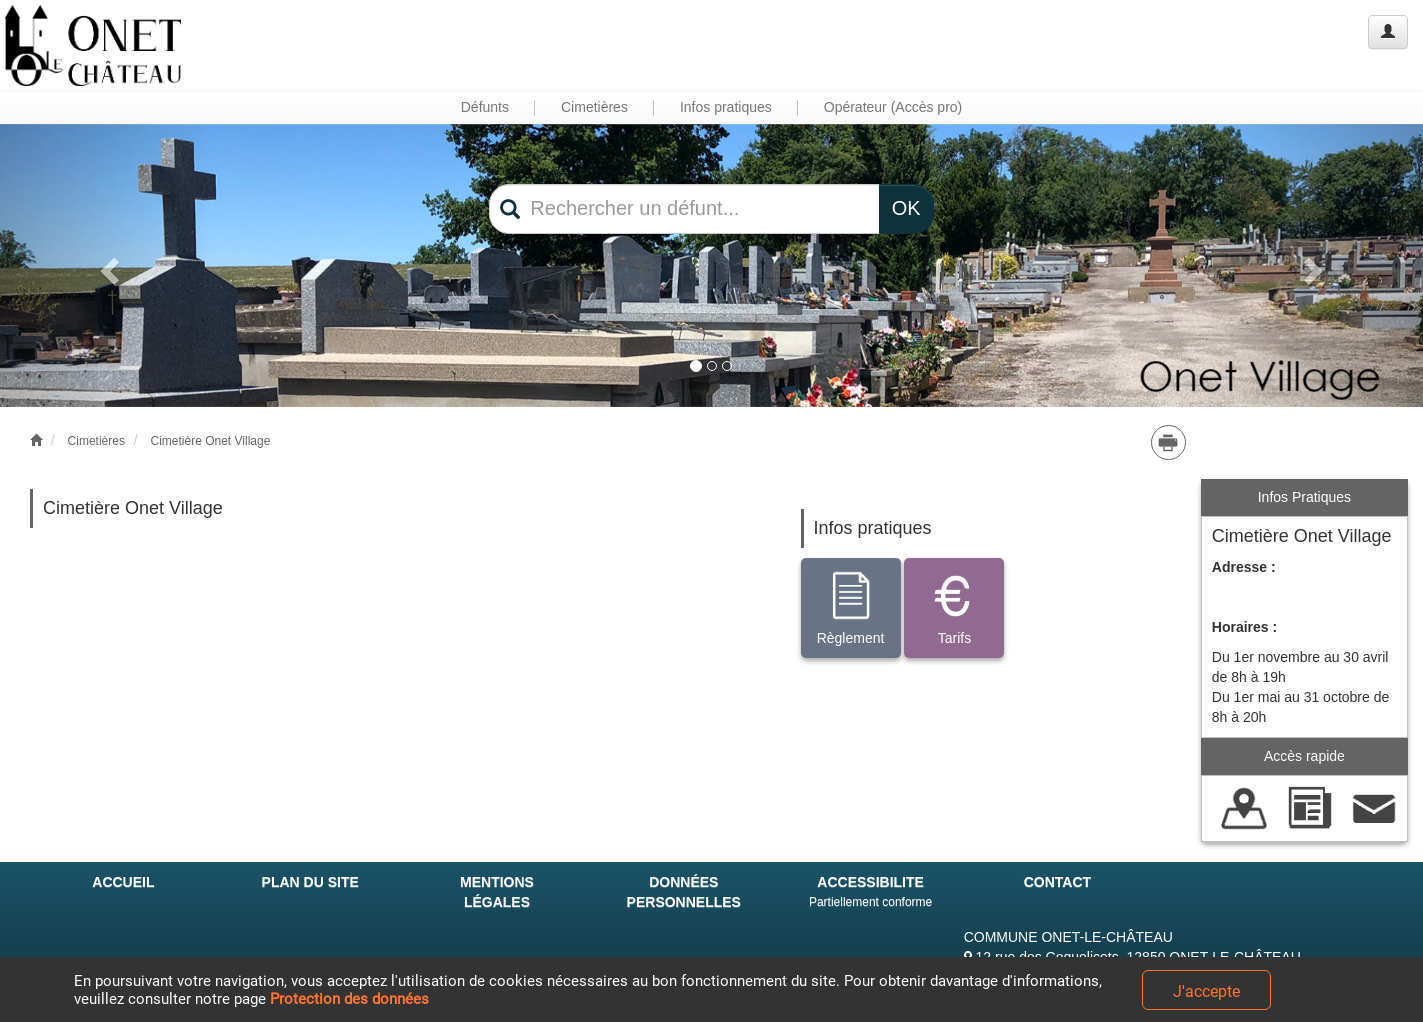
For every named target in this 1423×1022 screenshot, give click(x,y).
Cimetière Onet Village (210, 441)
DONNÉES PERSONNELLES (684, 892)
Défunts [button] (485, 107)
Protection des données (349, 999)
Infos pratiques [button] (726, 107)
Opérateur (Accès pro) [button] (893, 107)
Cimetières (96, 441)
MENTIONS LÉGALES (497, 892)
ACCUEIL (123, 882)
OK (906, 208)
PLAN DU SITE (310, 882)
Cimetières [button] (594, 107)
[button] (106, 266)
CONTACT (1057, 882)
